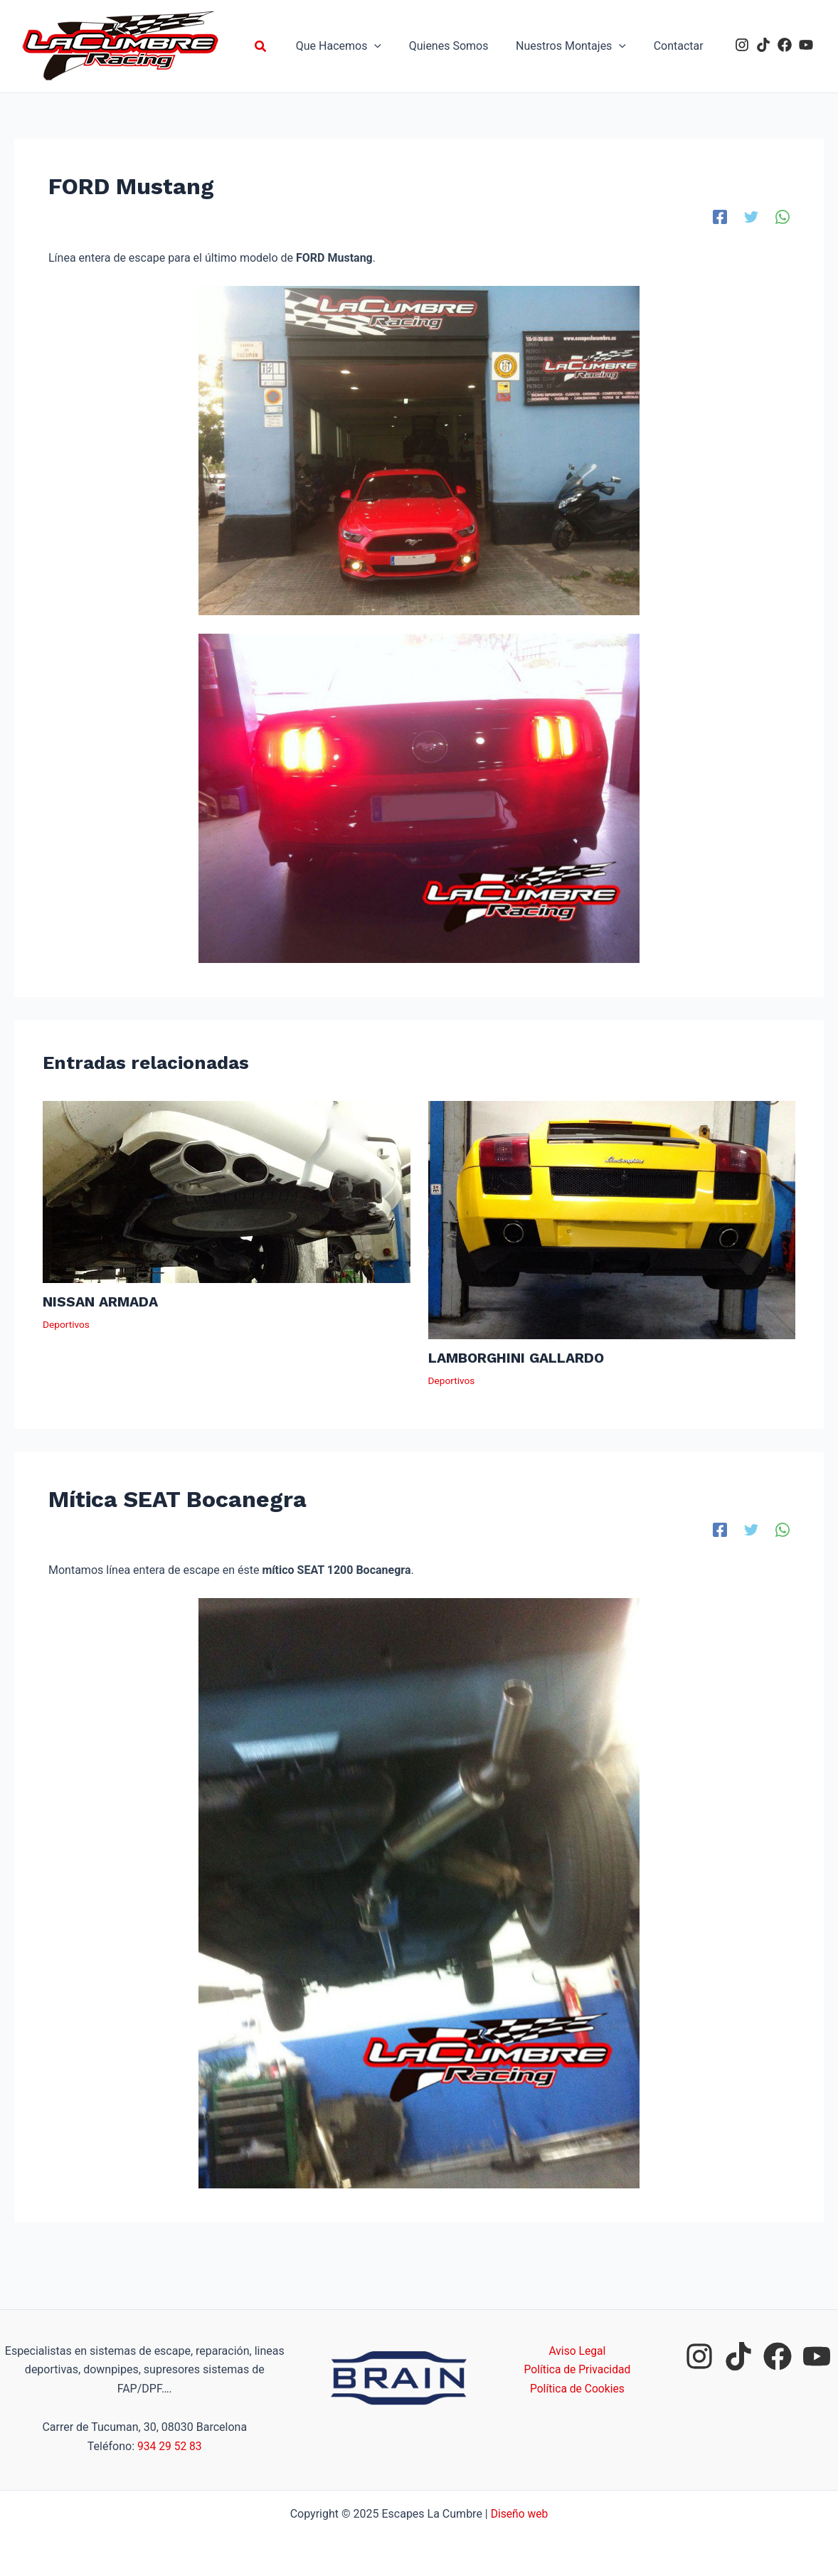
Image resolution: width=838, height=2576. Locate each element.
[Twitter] (751, 216)
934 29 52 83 (170, 2446)
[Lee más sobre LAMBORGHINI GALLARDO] (612, 1219)
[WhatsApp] (782, 216)
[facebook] (784, 44)
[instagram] (742, 44)
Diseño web (519, 2514)
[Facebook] (720, 216)
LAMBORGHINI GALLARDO (519, 1357)
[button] (280, 46)
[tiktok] (763, 44)
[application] (391, 46)
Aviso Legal (577, 2351)
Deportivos (66, 1323)
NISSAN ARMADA (102, 1301)
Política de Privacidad (577, 2369)
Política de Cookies (577, 2388)
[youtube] (806, 44)
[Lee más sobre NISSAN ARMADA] (226, 1191)
